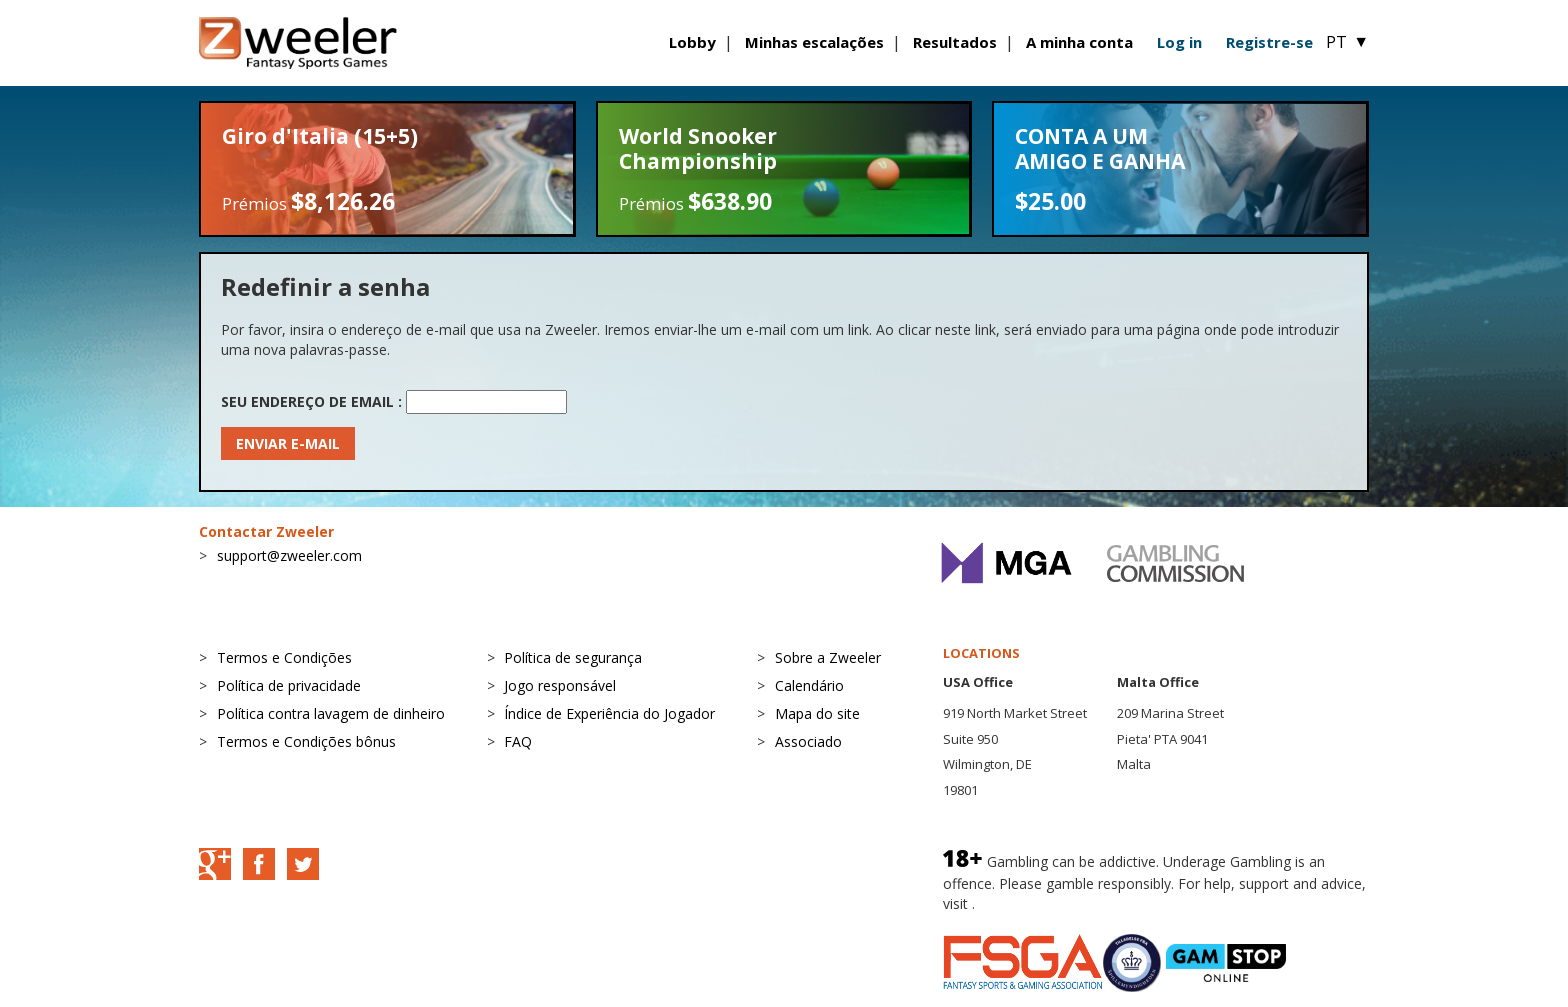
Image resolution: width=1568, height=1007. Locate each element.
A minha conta (1079, 42)
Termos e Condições (284, 657)
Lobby (692, 42)
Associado (808, 741)
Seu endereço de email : (311, 401)
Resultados (955, 42)
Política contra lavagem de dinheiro (331, 713)
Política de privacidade (289, 685)
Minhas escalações (814, 42)
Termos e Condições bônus (306, 741)
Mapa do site (817, 713)
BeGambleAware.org (1046, 903)
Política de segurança (573, 657)
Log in (1179, 42)
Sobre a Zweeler (828, 657)
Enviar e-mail (288, 443)
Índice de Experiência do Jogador (609, 713)
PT (1347, 42)
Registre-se (1269, 42)
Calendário (809, 685)
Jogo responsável (560, 685)
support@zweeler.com (289, 555)
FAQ (518, 741)
